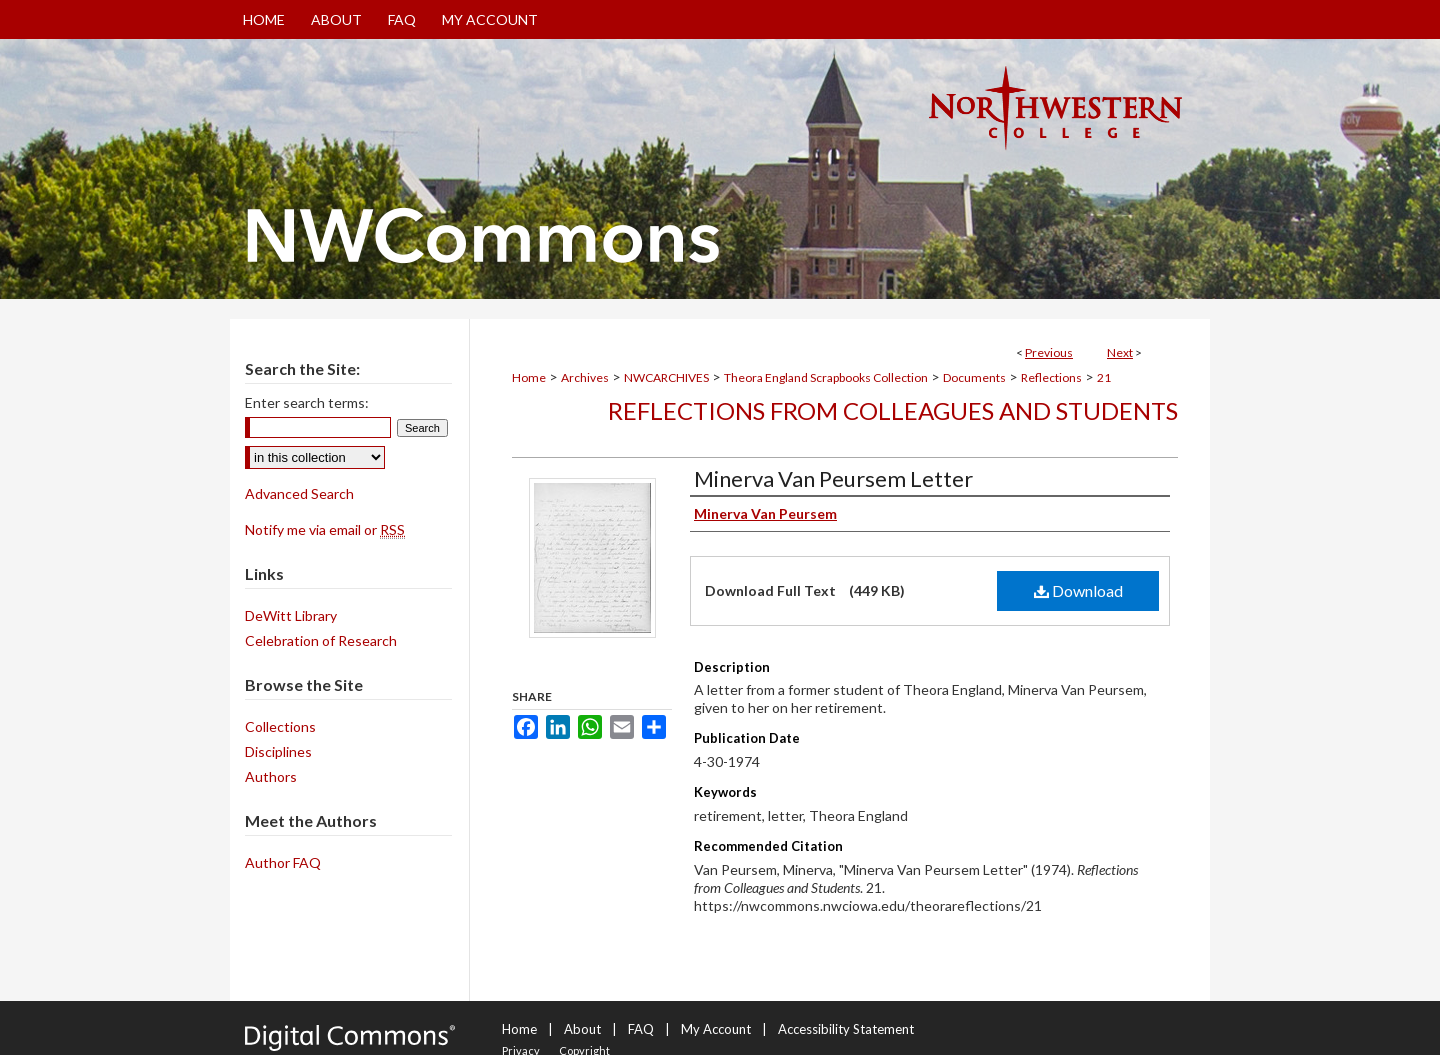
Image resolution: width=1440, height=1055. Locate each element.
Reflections (1051, 377)
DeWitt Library (291, 615)
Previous (1049, 352)
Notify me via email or (325, 529)
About (582, 1029)
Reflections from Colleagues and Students (893, 410)
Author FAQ (283, 862)
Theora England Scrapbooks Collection (826, 377)
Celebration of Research (321, 640)
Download (1078, 590)
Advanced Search (299, 493)
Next (1120, 352)
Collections (280, 726)
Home (529, 377)
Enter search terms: (307, 402)
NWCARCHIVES (666, 377)
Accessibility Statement (846, 1029)
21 (1104, 377)
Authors (271, 776)
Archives (585, 377)
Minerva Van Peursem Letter (833, 478)
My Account (716, 1029)
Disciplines (278, 751)
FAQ (641, 1029)
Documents (974, 377)
